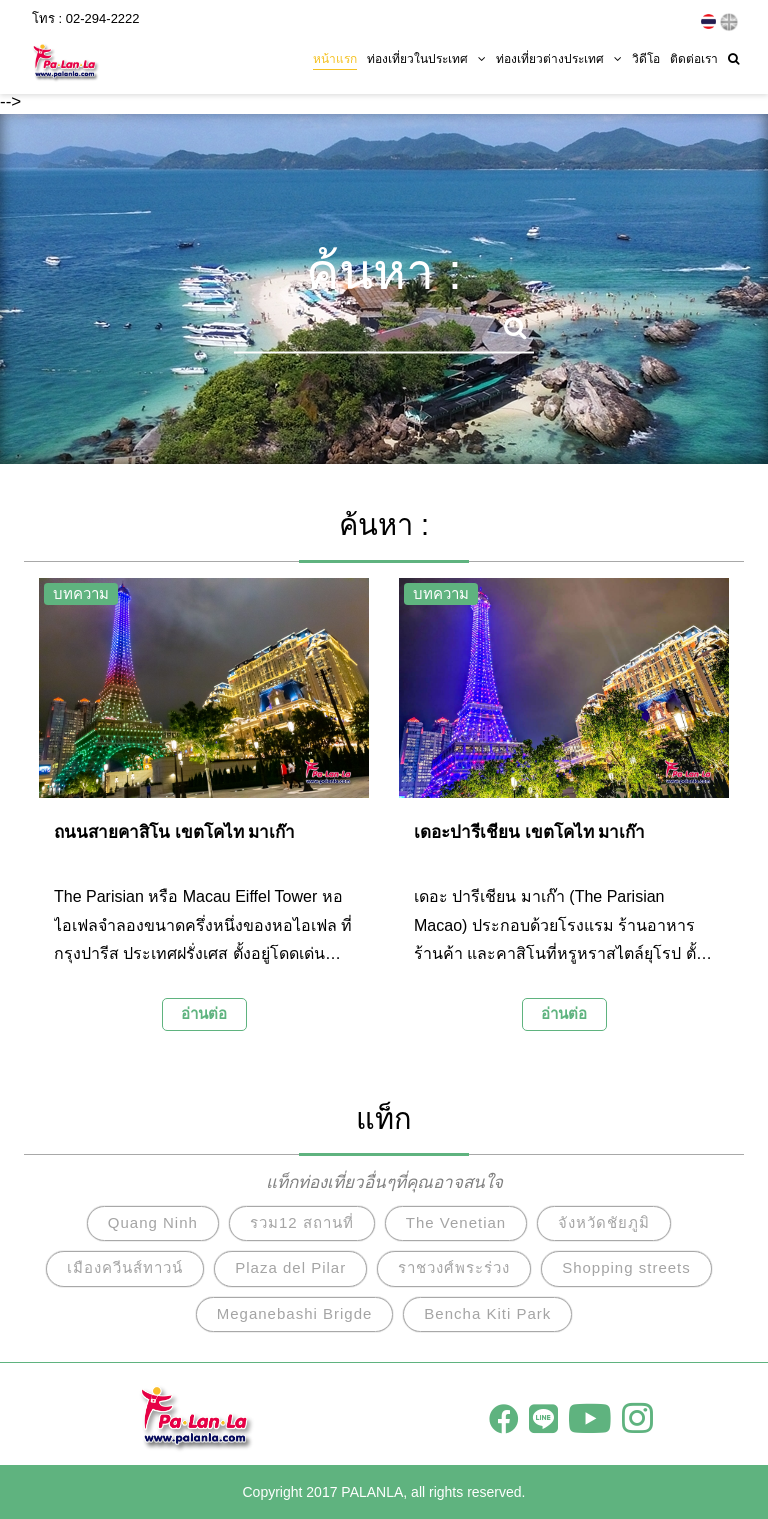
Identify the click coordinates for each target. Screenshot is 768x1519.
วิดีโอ (646, 57)
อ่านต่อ (204, 1013)
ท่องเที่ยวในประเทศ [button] (426, 57)
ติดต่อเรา (694, 57)
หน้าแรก (335, 57)
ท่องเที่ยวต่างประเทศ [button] (559, 57)
